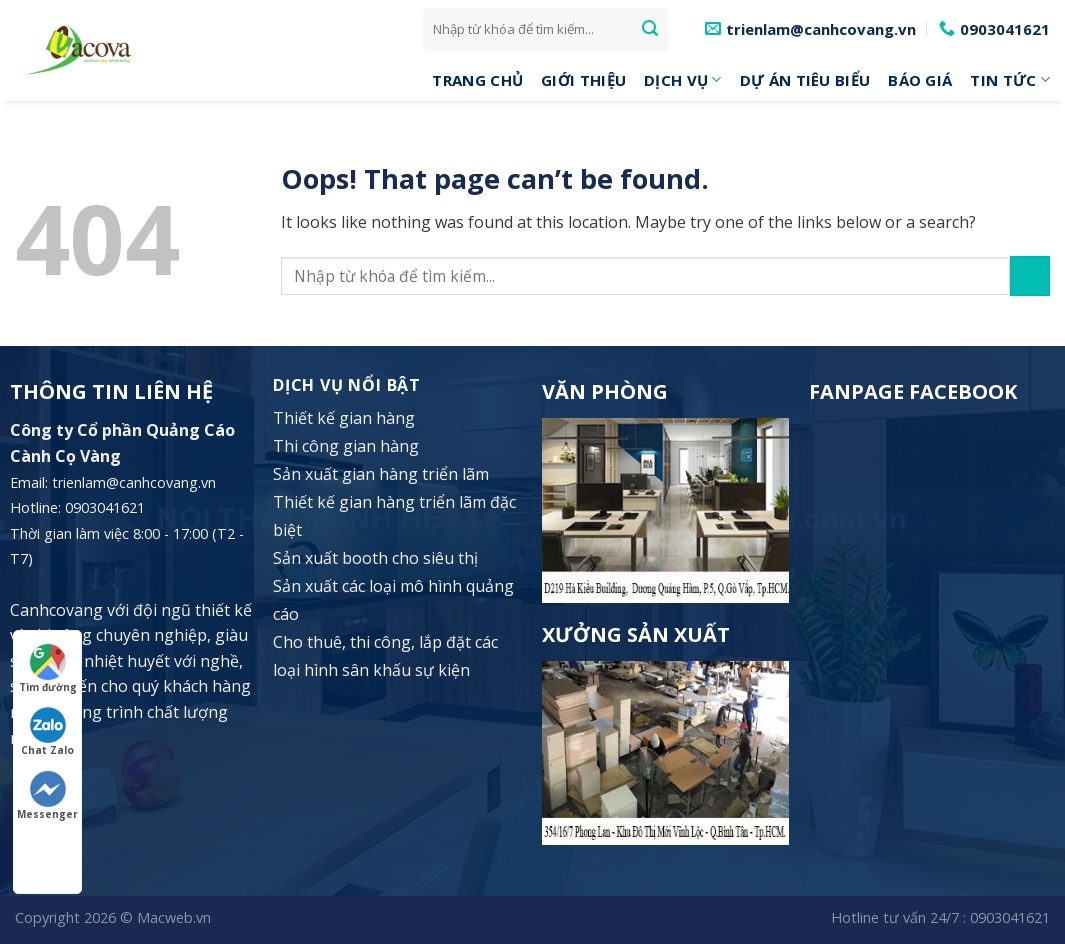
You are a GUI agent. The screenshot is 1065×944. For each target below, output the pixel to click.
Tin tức (1010, 80)
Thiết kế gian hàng (344, 418)
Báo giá (920, 80)
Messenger (47, 796)
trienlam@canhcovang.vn (134, 482)
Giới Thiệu (583, 80)
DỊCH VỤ (683, 80)
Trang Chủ (477, 80)
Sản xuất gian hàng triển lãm (381, 474)
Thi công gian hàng (346, 446)
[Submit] (650, 29)
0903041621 (1010, 917)
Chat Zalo (47, 732)
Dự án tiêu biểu (805, 80)
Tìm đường (48, 669)
